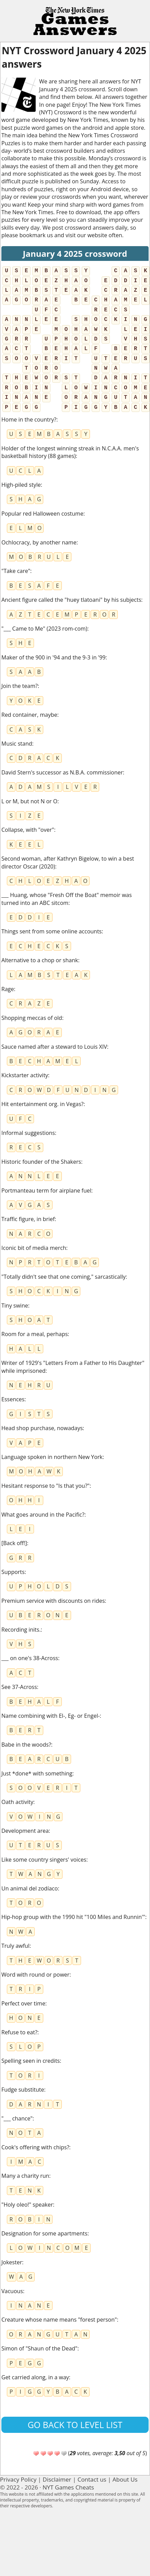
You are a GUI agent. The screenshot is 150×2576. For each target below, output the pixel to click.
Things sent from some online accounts (51, 931)
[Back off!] (14, 1543)
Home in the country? (28, 419)
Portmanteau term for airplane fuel (46, 1190)
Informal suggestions (28, 1133)
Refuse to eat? (19, 2032)
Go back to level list (74, 2424)
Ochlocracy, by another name (39, 542)
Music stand (16, 743)
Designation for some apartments (44, 2233)
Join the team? (19, 686)
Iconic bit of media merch (33, 1248)
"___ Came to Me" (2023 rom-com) (44, 628)
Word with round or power (35, 1974)
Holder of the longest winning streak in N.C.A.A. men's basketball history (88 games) (70, 452)
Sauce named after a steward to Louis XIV (54, 1046)
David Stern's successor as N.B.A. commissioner (62, 772)
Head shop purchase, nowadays (42, 1428)
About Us (125, 2479)
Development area (25, 1831)
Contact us (92, 2479)
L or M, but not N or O (29, 801)
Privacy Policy (18, 2479)
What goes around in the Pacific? (42, 1514)
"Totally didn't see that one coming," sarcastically (63, 1276)
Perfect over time (23, 2003)
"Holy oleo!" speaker (27, 2204)
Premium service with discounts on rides (53, 1601)
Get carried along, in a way (35, 2377)
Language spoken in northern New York (52, 1457)
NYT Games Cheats (68, 2487)
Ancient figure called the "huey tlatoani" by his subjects (71, 599)
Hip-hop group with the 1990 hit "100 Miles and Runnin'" (73, 1917)
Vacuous (12, 2291)
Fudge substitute (22, 2089)
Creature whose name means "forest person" (59, 2319)
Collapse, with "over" (27, 829)
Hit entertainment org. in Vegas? (42, 1104)
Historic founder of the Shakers (41, 1161)
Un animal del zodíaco (29, 1888)
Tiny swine (14, 1305)
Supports (13, 1572)
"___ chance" (17, 2118)
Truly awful (15, 1946)
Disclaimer (57, 2479)
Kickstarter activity (24, 1075)
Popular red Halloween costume (42, 513)
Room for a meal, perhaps (34, 1334)
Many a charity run (25, 2176)
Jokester (11, 2262)
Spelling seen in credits (30, 2061)
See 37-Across (19, 1687)
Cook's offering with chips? (35, 2147)
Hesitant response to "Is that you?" (45, 1486)
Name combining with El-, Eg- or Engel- (50, 1716)
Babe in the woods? (26, 1744)
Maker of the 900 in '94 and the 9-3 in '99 (53, 657)
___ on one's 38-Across (29, 1658)
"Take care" (15, 571)
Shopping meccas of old (31, 1018)
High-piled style (21, 484)
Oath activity (17, 1802)
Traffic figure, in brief (28, 1219)
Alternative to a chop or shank (39, 960)
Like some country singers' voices (43, 1859)
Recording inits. (21, 1629)
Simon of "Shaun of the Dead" (39, 2348)
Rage (7, 989)
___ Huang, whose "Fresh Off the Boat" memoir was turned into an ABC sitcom (66, 898)
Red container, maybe (29, 714)
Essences (12, 1399)
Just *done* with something (36, 1773)
